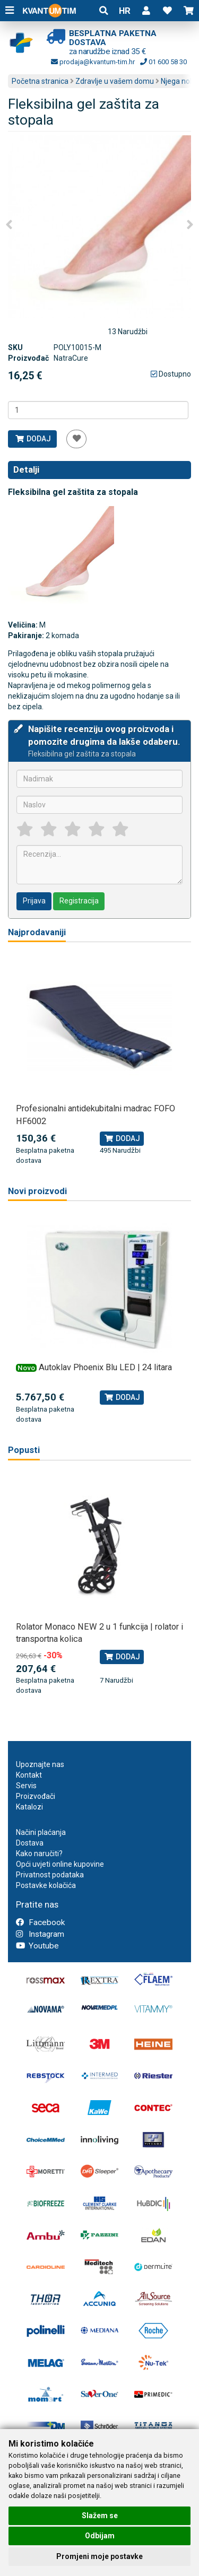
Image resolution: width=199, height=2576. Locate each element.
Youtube (37, 1946)
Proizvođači (35, 1796)
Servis (26, 1785)
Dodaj (32, 438)
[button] (146, 10)
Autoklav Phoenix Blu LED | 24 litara (105, 1367)
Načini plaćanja (41, 1832)
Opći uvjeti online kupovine (60, 1864)
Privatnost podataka (50, 1874)
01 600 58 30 (163, 62)
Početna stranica (40, 81)
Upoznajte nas (40, 1764)
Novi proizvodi (37, 1191)
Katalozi (29, 1807)
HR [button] (125, 10)
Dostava (30, 1843)
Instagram (40, 1934)
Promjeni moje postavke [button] (99, 2556)
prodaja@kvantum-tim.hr (93, 62)
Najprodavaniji (37, 932)
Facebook (40, 1922)
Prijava (34, 901)
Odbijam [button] (100, 2535)
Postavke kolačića (46, 1885)
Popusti (24, 1450)
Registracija (79, 901)
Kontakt (29, 1775)
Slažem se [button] (100, 2515)
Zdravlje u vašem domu (114, 81)
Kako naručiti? (39, 1853)
